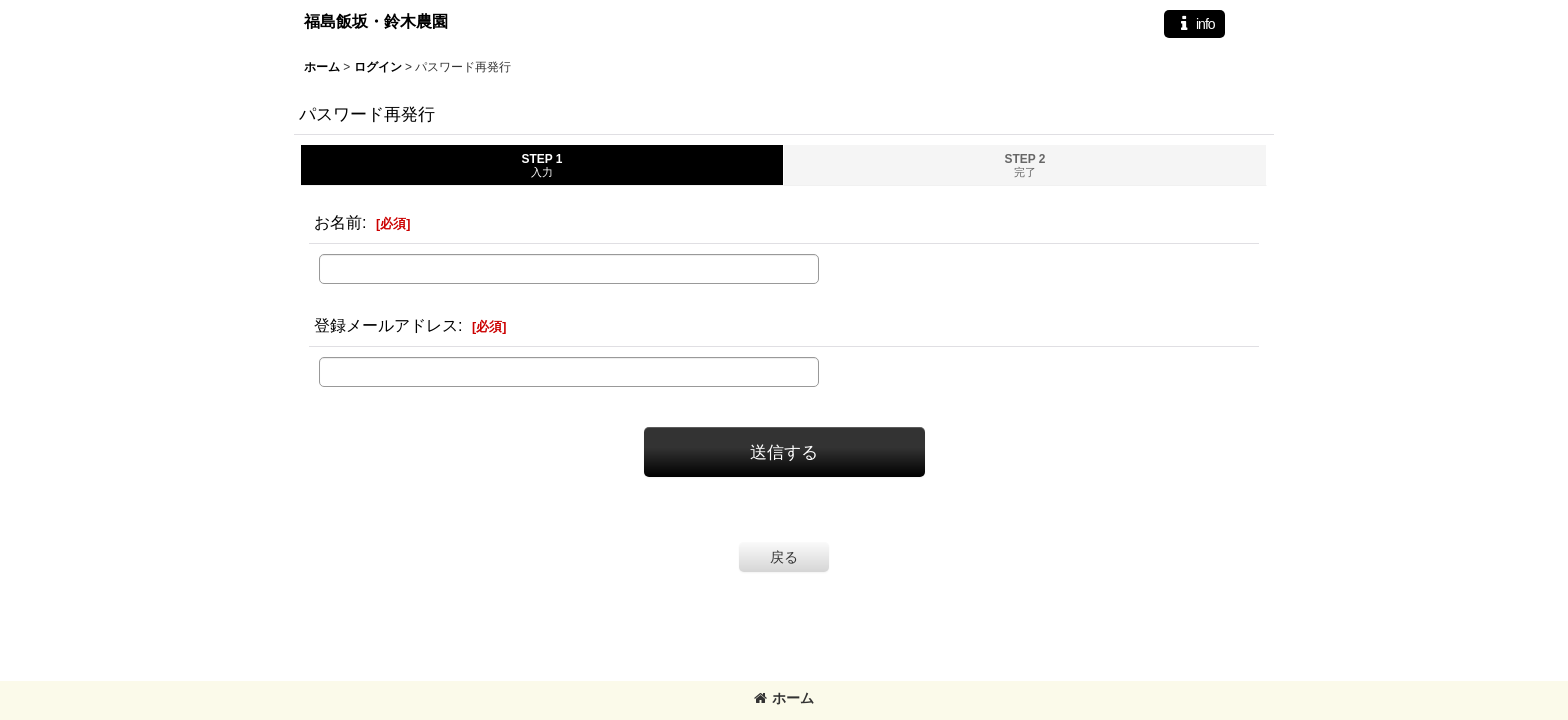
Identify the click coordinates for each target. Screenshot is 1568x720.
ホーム (784, 698)
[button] (1194, 24)
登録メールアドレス (386, 325)
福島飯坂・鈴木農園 (376, 21)
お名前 (338, 222)
